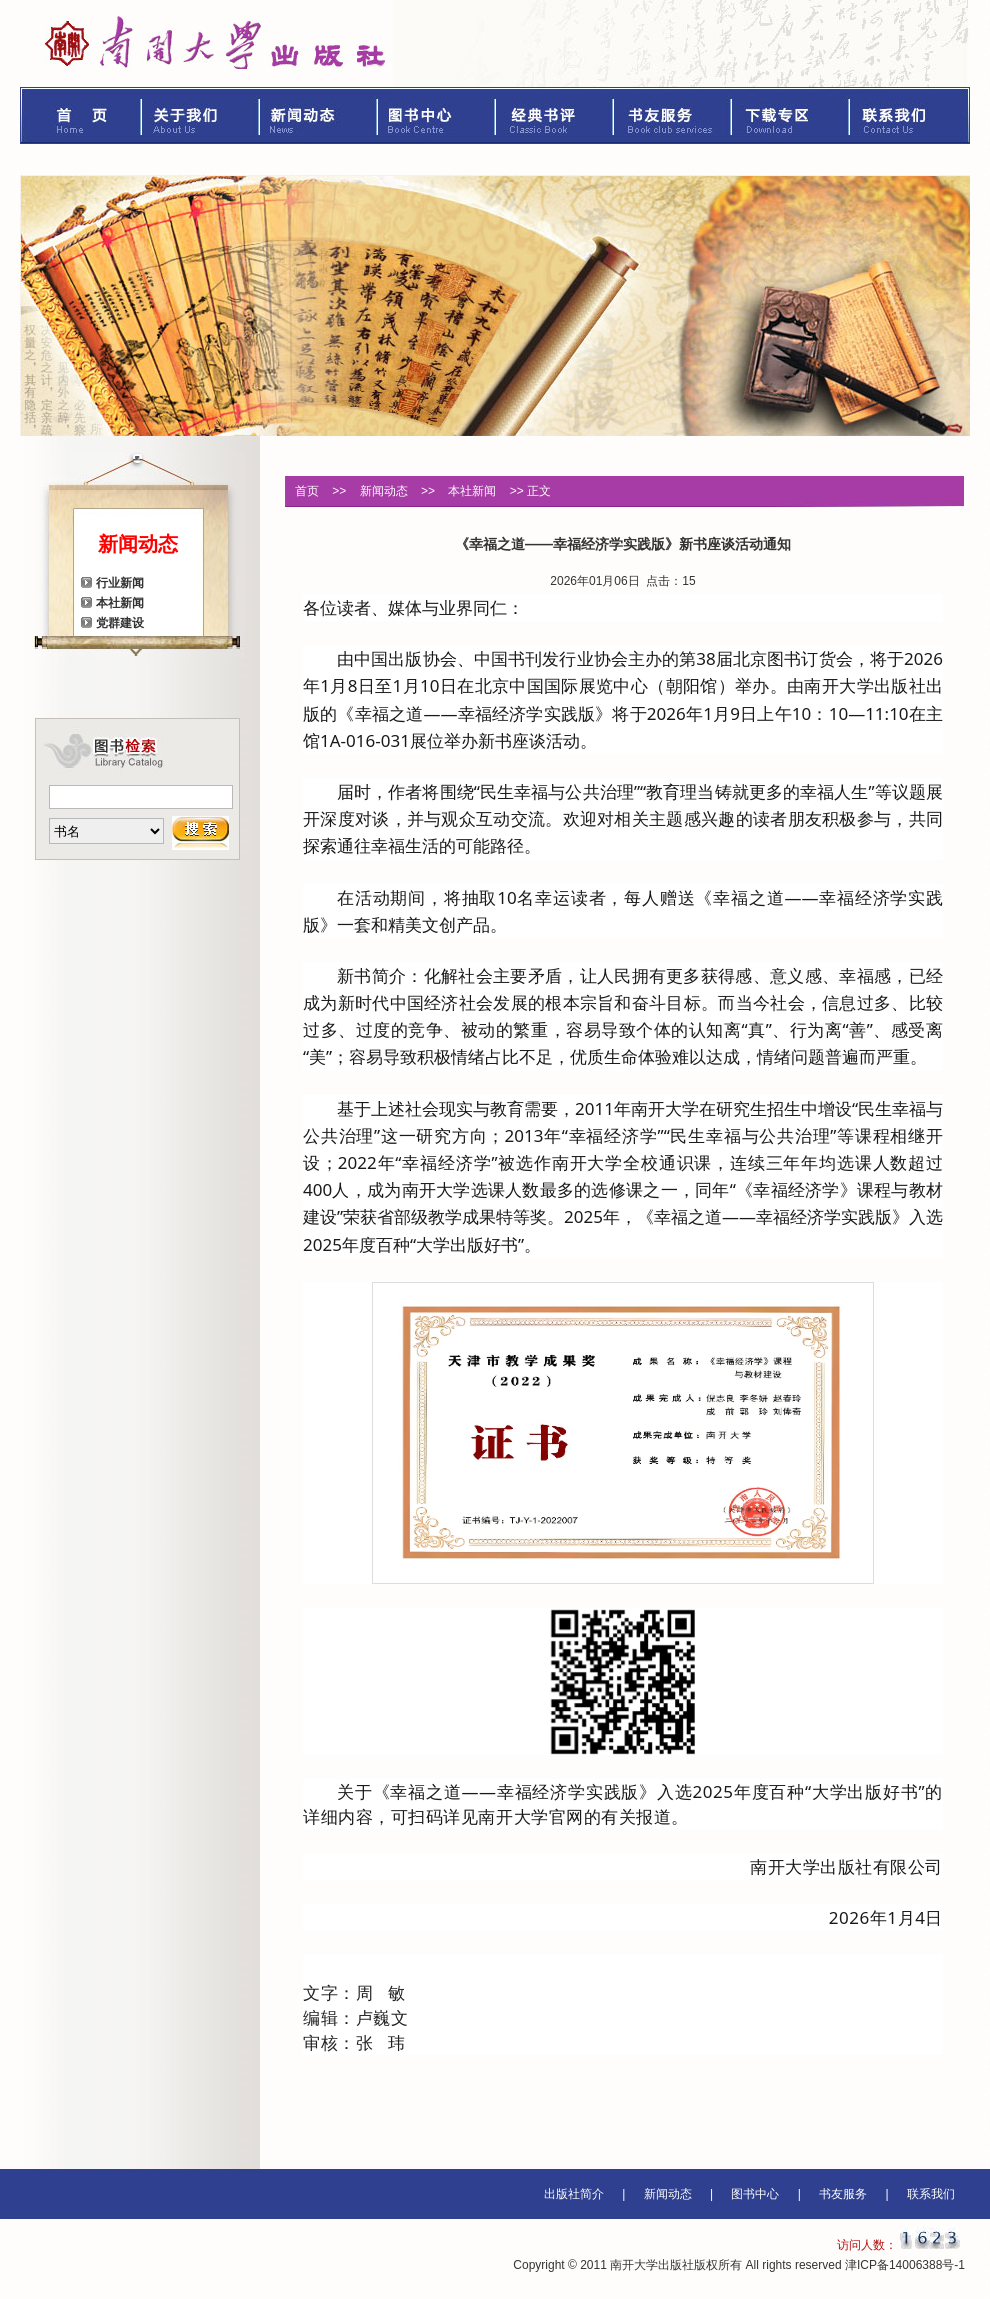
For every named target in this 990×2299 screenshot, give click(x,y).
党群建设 (120, 623)
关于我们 (201, 115)
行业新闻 (120, 583)
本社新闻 (120, 603)
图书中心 (437, 115)
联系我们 (910, 115)
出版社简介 (574, 2194)
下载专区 (791, 115)
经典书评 (555, 115)
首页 (81, 115)
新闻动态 (319, 115)
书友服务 (673, 115)
